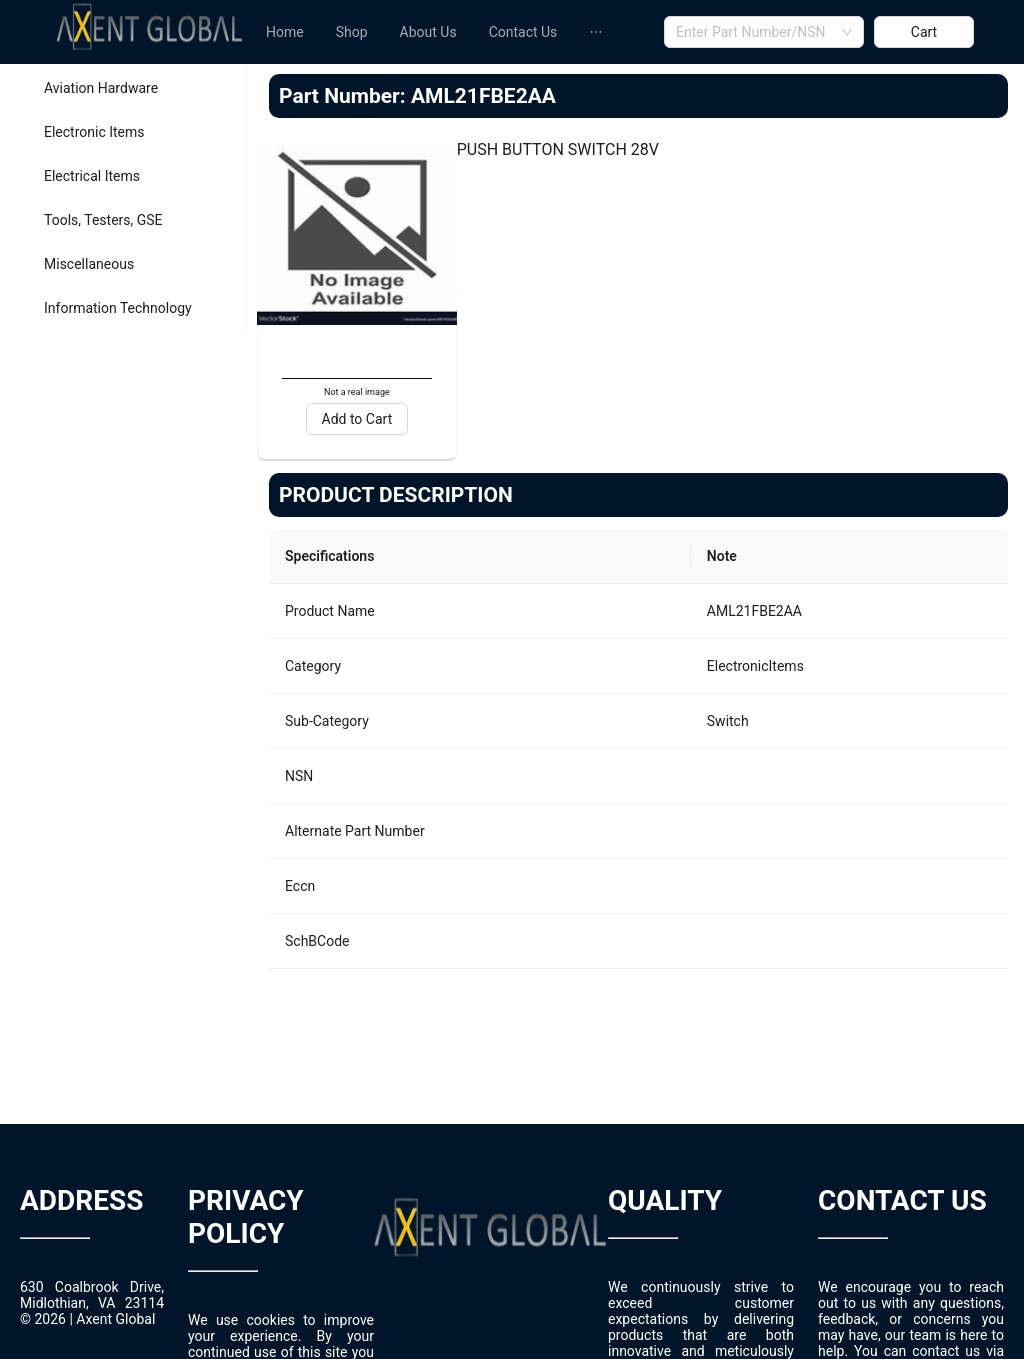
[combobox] (764, 32)
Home (285, 32)
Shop (352, 32)
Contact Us (523, 32)
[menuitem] (285, 32)
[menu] (457, 32)
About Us (428, 32)
